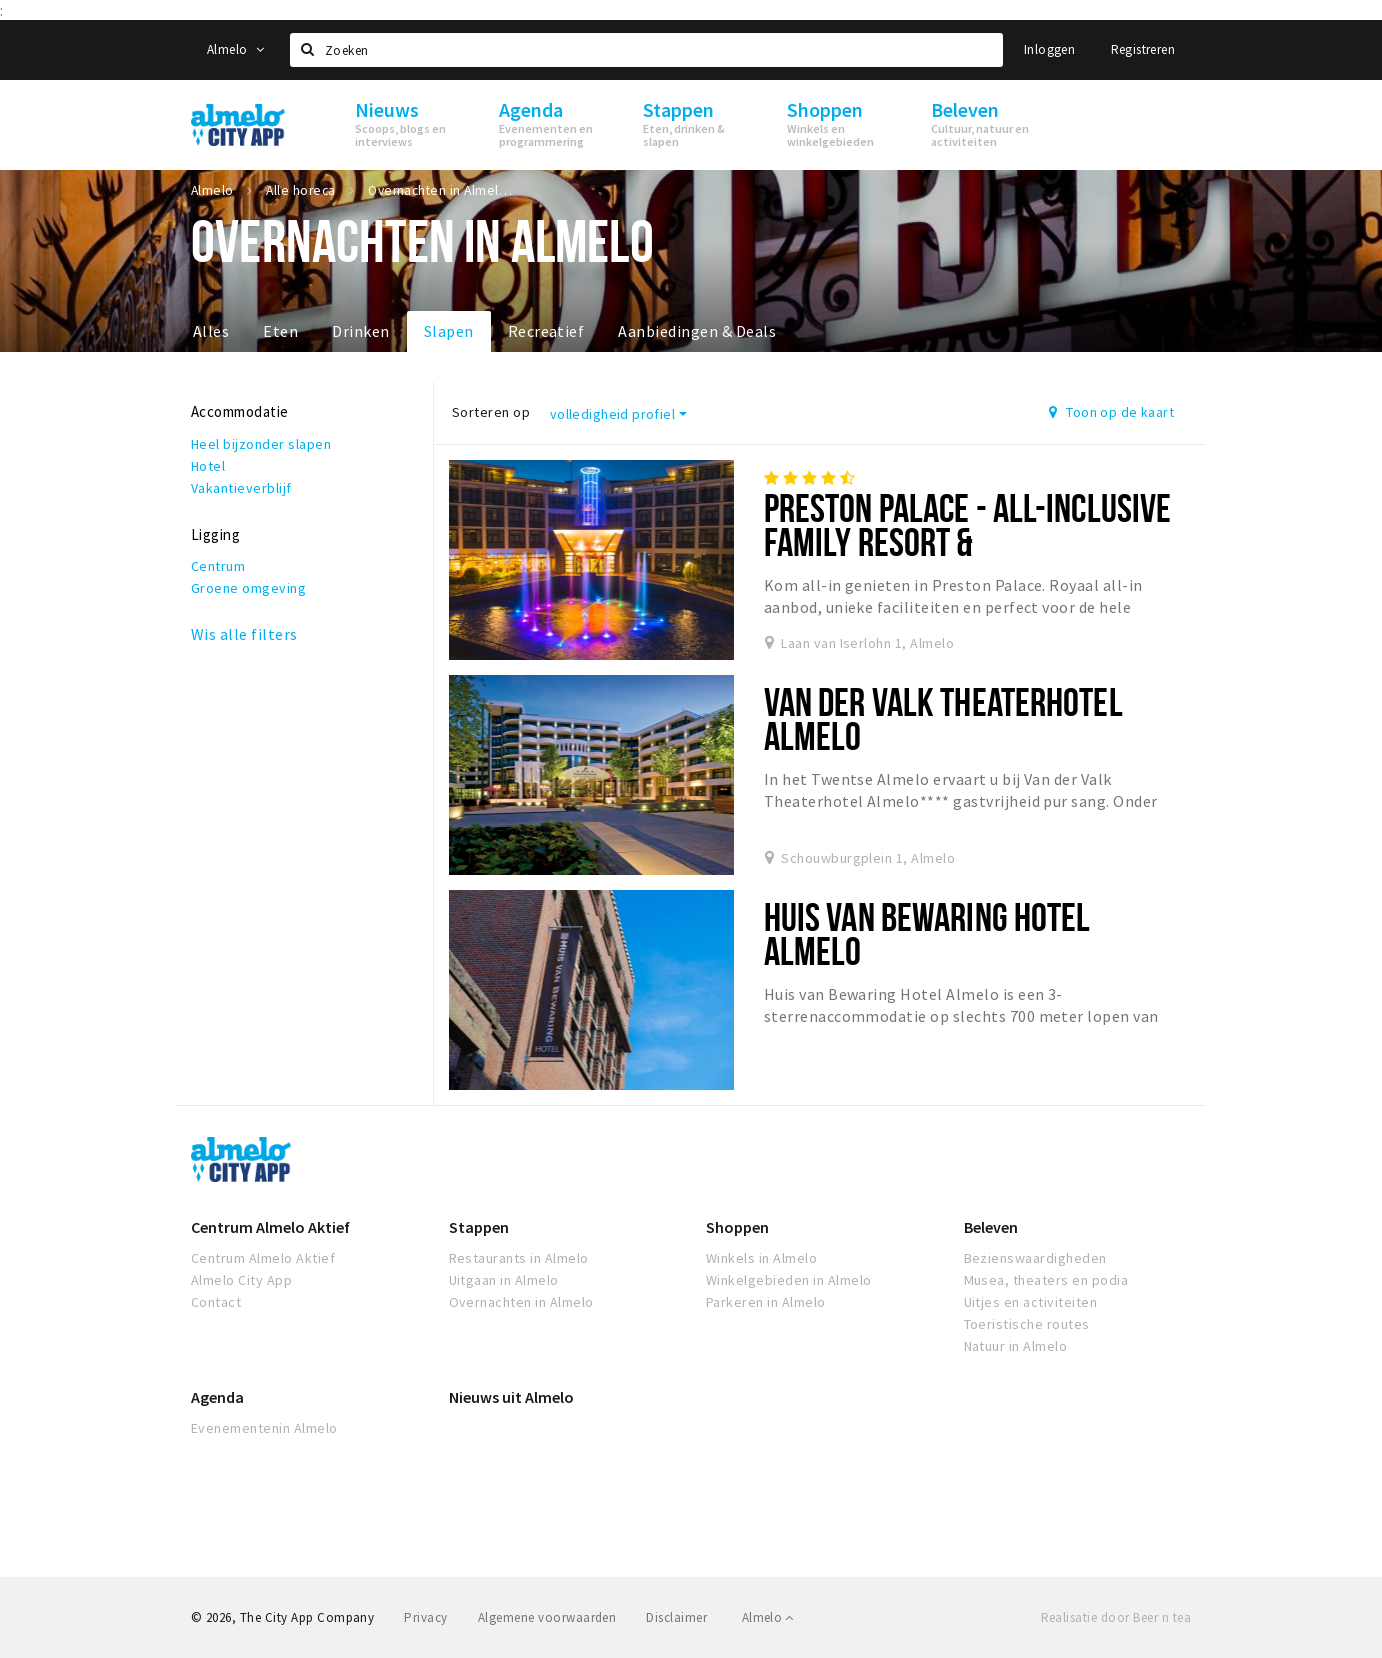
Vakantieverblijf (241, 488)
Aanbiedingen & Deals (697, 331)
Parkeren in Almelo (766, 1302)
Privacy (425, 1617)
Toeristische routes (1027, 1324)
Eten (280, 331)
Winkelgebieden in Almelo (789, 1280)
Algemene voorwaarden (547, 1617)
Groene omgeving (248, 588)
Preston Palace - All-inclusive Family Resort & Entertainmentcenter (968, 541)
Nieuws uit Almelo (511, 1397)
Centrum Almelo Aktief (270, 1227)
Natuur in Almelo (1016, 1346)
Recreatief (546, 331)
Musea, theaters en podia (1046, 1280)
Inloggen (1049, 49)
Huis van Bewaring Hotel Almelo (927, 933)
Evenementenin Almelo (264, 1428)
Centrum (218, 566)
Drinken (360, 331)
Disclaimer (676, 1617)
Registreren (1143, 49)
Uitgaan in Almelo (504, 1280)
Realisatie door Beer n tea (1116, 1617)
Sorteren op (491, 412)
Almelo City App (241, 1280)
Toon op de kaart (1111, 412)
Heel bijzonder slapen (261, 444)
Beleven (991, 1227)
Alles (211, 331)
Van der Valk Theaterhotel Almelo (943, 718)
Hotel (208, 466)
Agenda (217, 1397)
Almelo (235, 49)
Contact (216, 1302)
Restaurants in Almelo (519, 1258)
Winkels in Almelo (761, 1258)
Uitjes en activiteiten (1031, 1302)
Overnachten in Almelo (521, 1302)
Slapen (449, 331)
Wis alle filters (244, 634)
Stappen (479, 1227)
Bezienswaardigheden (1035, 1258)
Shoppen (737, 1227)
